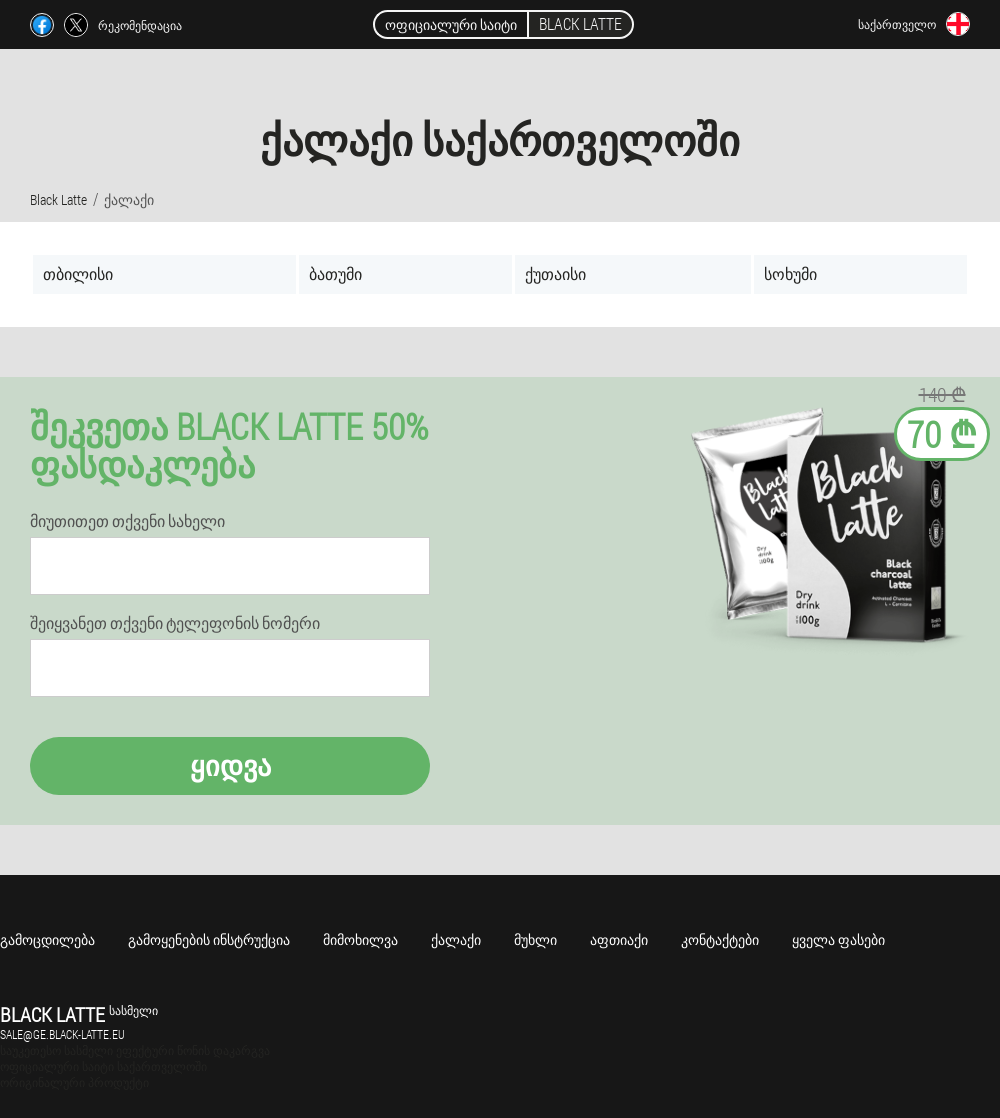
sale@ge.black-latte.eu (62, 1034)
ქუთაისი (555, 273)
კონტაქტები (720, 939)
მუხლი (535, 939)
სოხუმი (790, 273)
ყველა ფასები (838, 939)
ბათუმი (335, 273)
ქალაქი (456, 939)
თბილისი (78, 273)
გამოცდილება (47, 939)
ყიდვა (230, 765)
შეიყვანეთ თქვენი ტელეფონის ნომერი (175, 623)
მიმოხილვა (360, 939)
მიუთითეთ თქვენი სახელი (127, 521)
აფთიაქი (619, 939)
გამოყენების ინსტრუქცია (209, 939)
